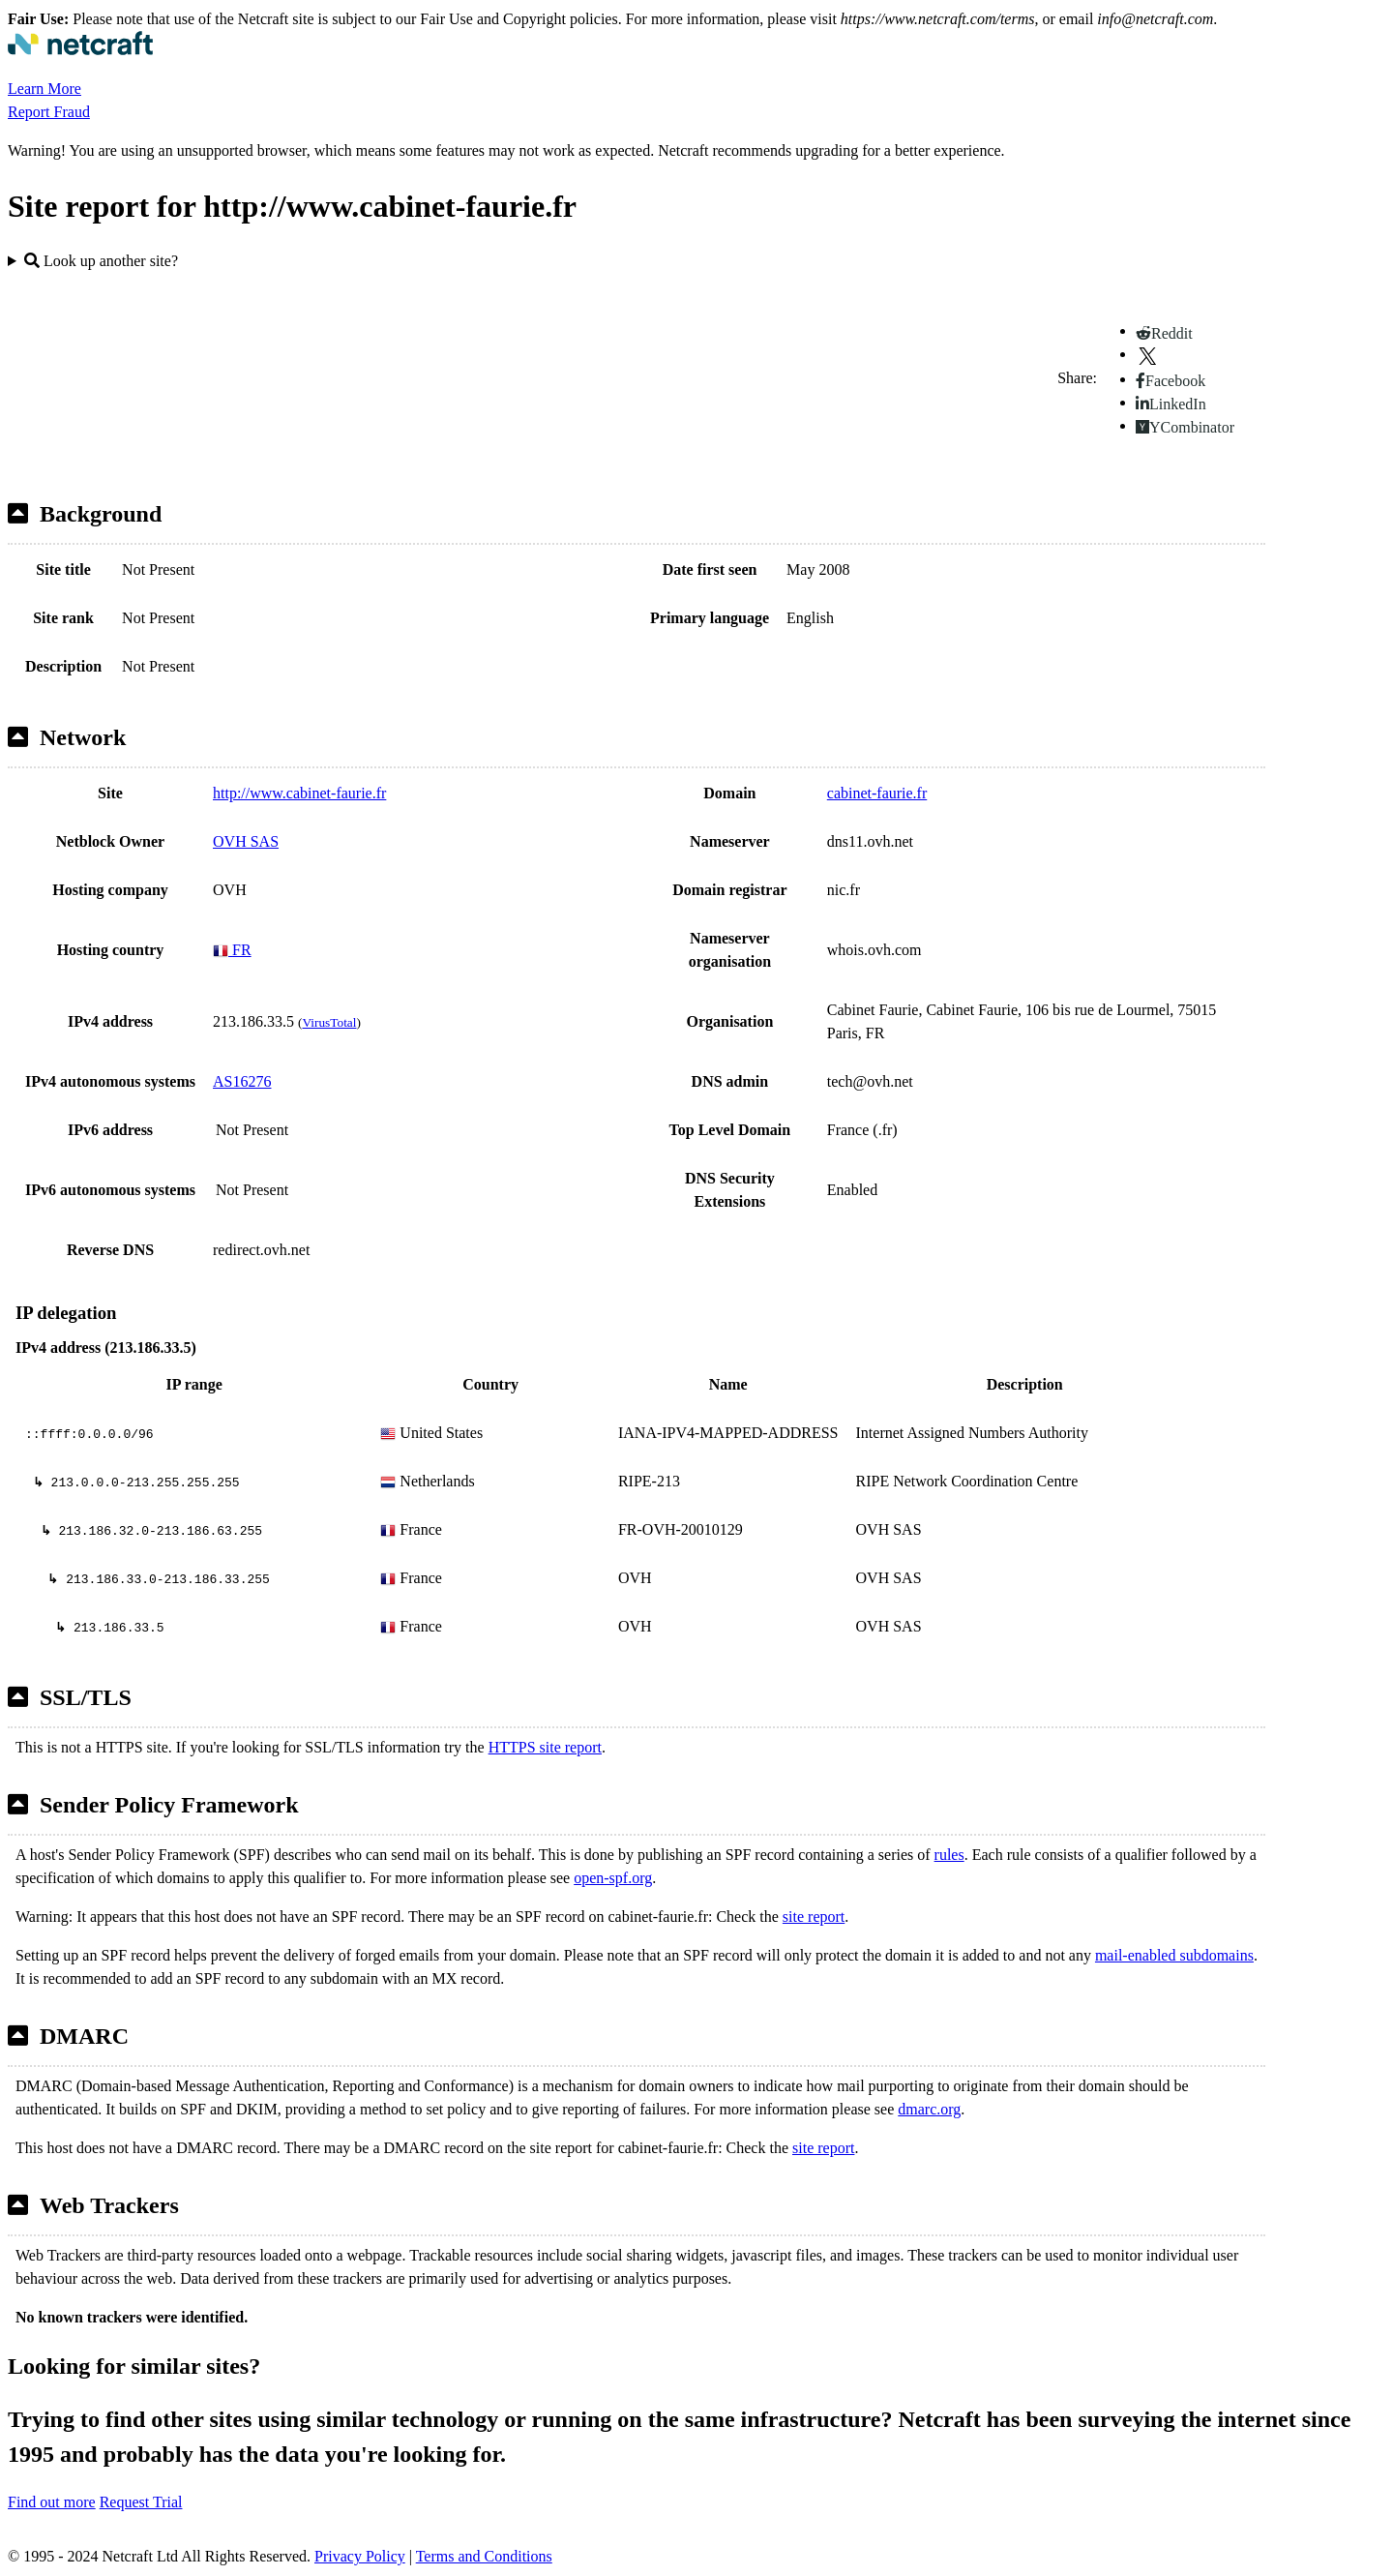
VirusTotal (329, 1022)
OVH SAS (246, 841)
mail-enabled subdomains (1174, 1955)
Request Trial (141, 2502)
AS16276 (242, 1081)
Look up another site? (101, 261)
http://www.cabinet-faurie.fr (299, 793)
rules (949, 1854)
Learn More (44, 88)
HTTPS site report (545, 1747)
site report (814, 1916)
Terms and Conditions (484, 2556)
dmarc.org (929, 2109)
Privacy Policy (359, 2556)
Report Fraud (49, 112)
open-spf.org (613, 1878)
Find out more (52, 2502)
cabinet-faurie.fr (877, 793)
